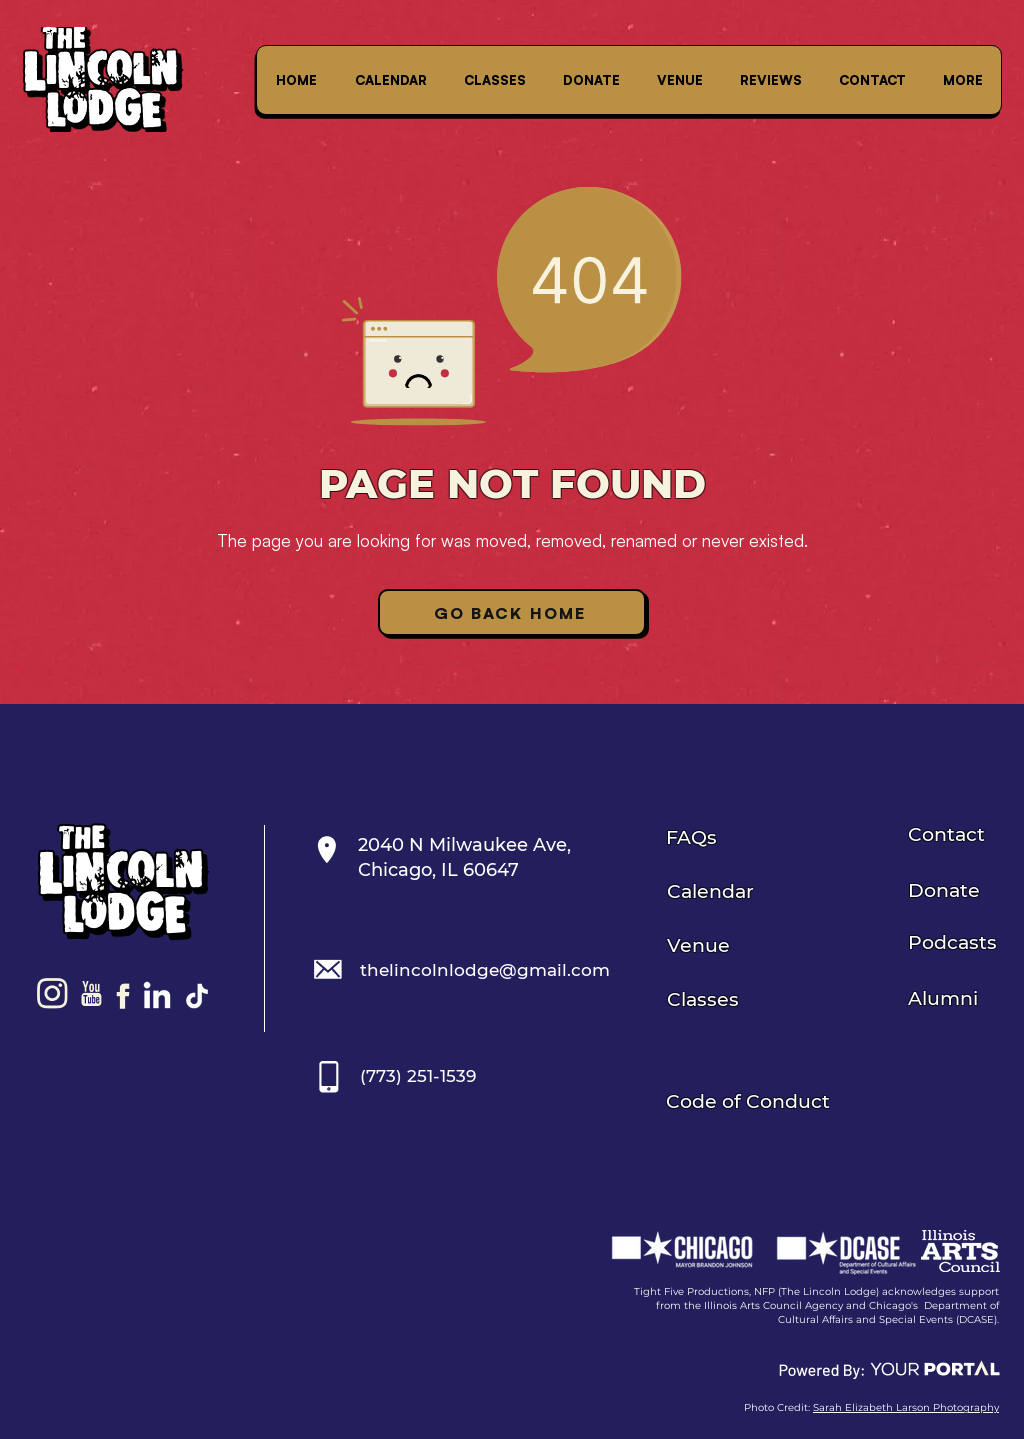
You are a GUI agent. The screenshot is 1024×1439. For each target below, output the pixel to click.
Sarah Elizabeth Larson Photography (906, 1407)
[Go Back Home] (512, 612)
